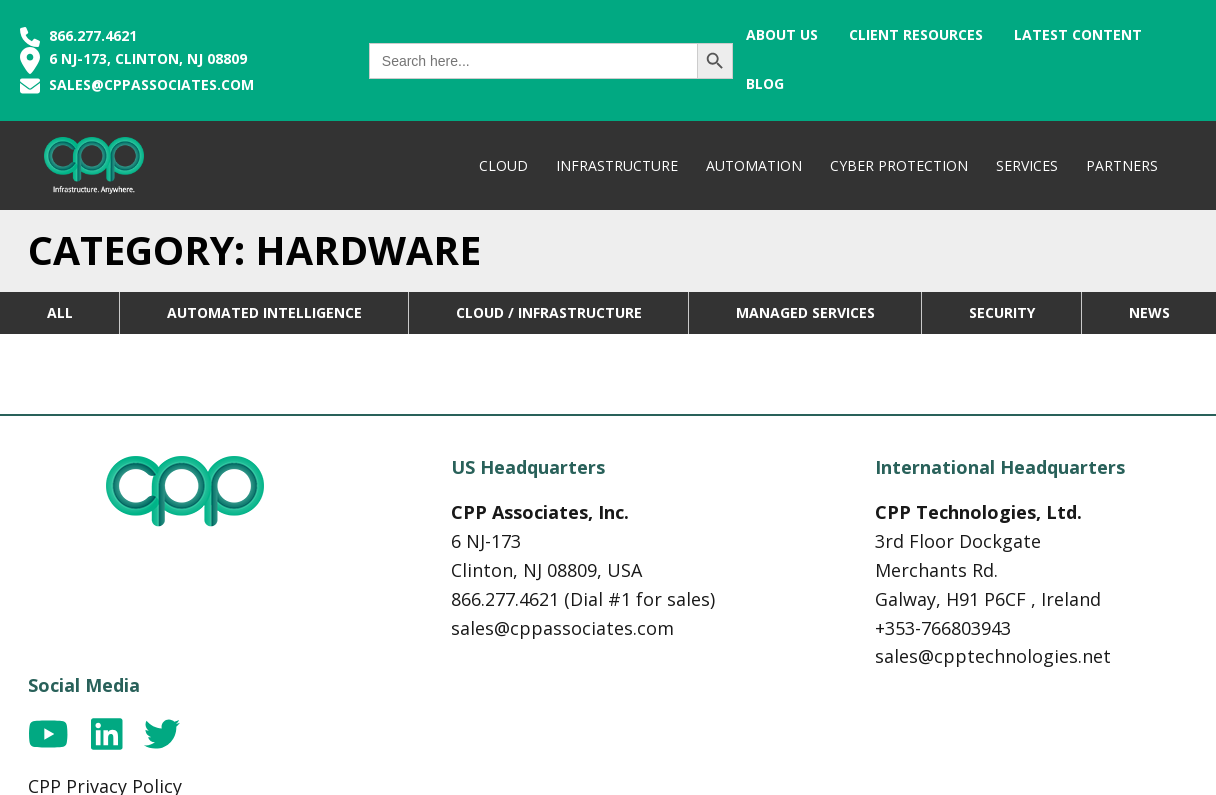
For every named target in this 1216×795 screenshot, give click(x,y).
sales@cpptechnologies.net (761, 680)
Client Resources (895, 34)
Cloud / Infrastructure (549, 312)
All (60, 312)
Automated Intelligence (264, 312)
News (1149, 312)
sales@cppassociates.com (151, 84)
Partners (1120, 165)
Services (1025, 165)
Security (1002, 312)
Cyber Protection (897, 165)
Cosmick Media (643, 765)
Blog (1173, 34)
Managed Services (805, 312)
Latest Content (1058, 34)
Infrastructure (615, 165)
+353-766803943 (711, 651)
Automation (752, 165)
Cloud (501, 165)
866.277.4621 (78, 35)
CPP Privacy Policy (1032, 568)
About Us (760, 34)
